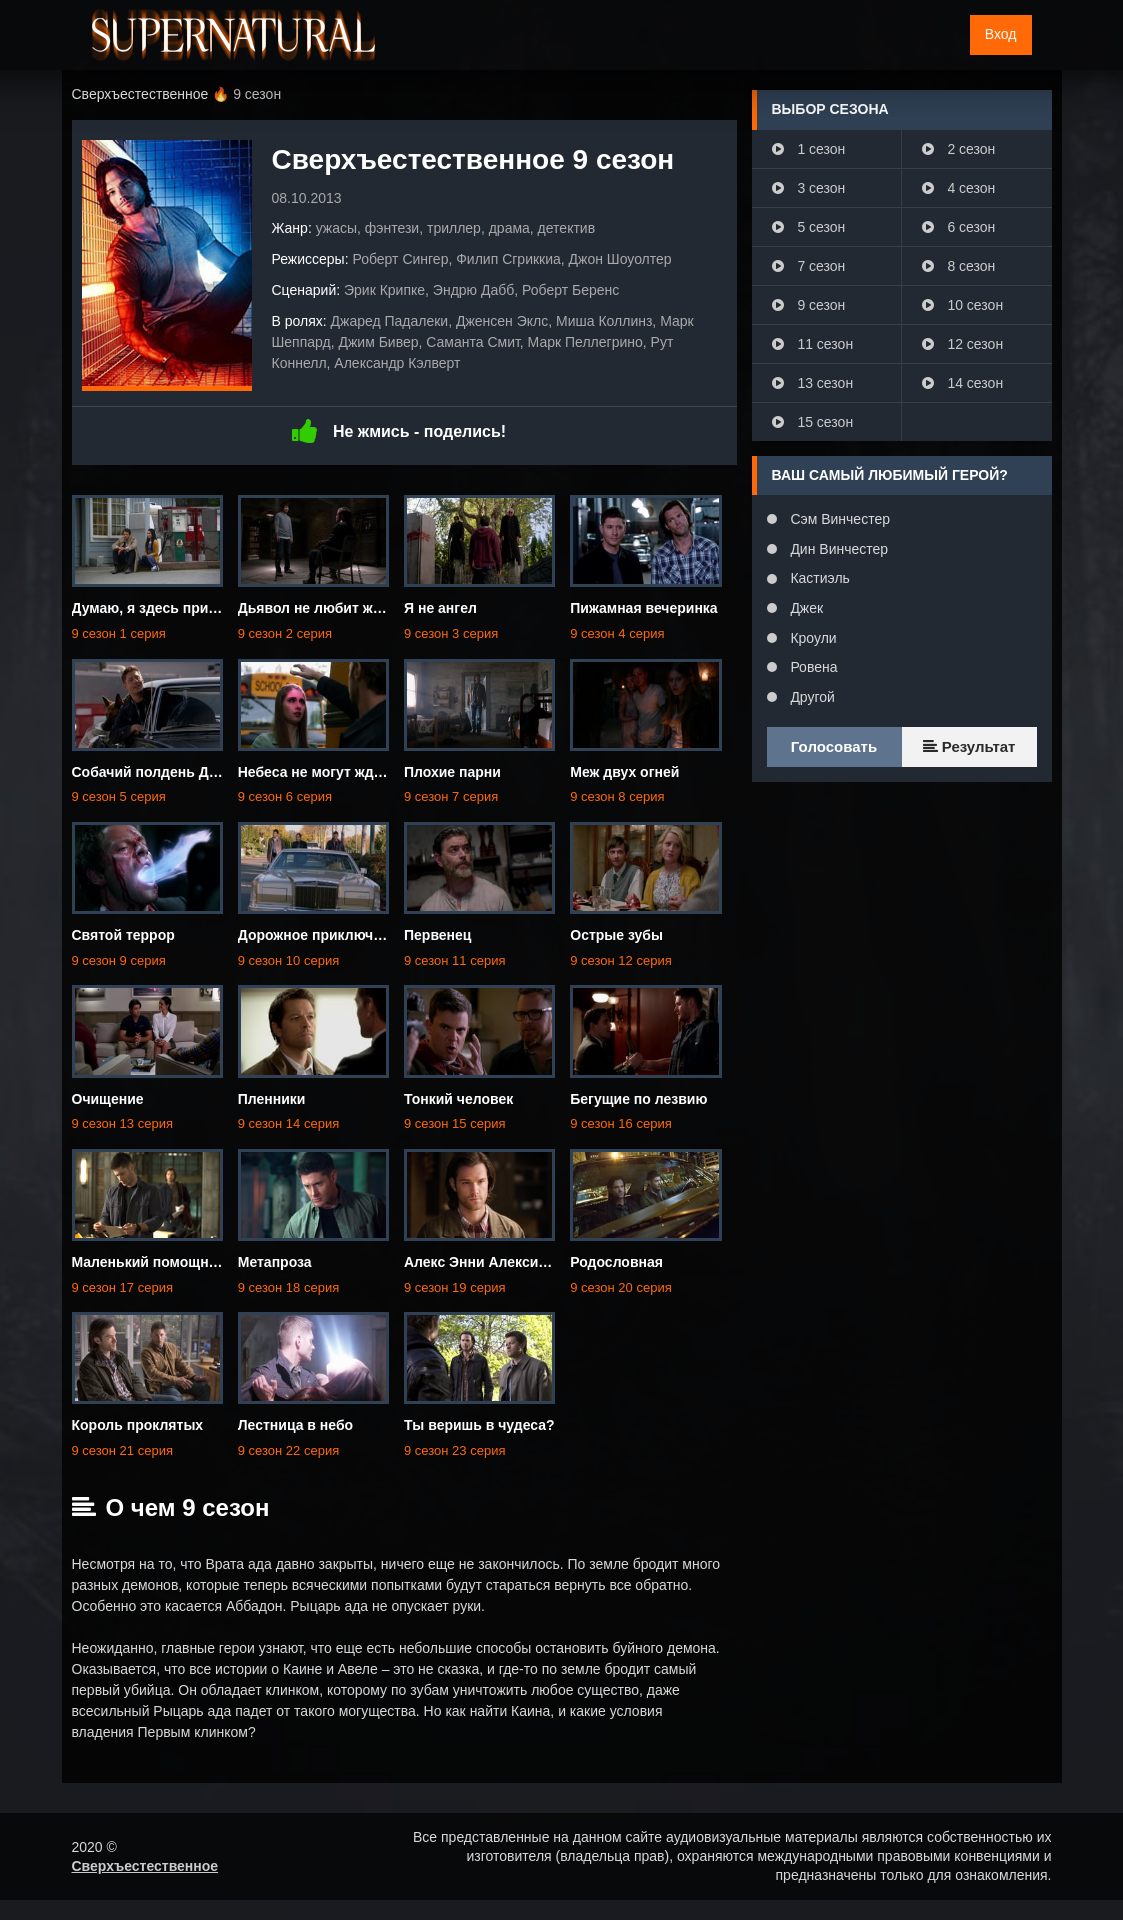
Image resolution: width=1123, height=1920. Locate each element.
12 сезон (963, 344)
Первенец (437, 935)
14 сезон (963, 383)
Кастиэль (818, 578)
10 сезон (963, 305)
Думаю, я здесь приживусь (165, 608)
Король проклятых (138, 1425)
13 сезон (813, 383)
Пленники (272, 1099)
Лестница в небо (295, 1425)
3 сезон (809, 188)
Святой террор (123, 935)
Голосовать (834, 746)
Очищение (108, 1099)
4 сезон (959, 188)
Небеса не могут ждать (317, 772)
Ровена (812, 667)
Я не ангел (440, 608)
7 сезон (809, 266)
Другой (811, 697)
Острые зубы (616, 935)
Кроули (812, 638)
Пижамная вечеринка (643, 608)
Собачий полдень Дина (153, 772)
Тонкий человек (458, 1099)
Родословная (616, 1262)
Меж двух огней (624, 772)
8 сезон (959, 266)
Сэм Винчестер (838, 519)
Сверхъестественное (145, 1866)
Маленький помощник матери (175, 1262)
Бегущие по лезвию (638, 1099)
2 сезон (959, 149)
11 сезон (813, 344)
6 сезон (959, 227)
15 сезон (813, 422)
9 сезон (809, 305)
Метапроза (275, 1262)
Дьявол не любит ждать (321, 608)
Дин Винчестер (838, 549)
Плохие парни (452, 772)
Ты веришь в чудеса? (479, 1425)
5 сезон (809, 227)
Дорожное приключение (322, 935)
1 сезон (809, 149)
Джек (805, 608)
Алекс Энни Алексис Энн (490, 1262)
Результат (969, 746)
